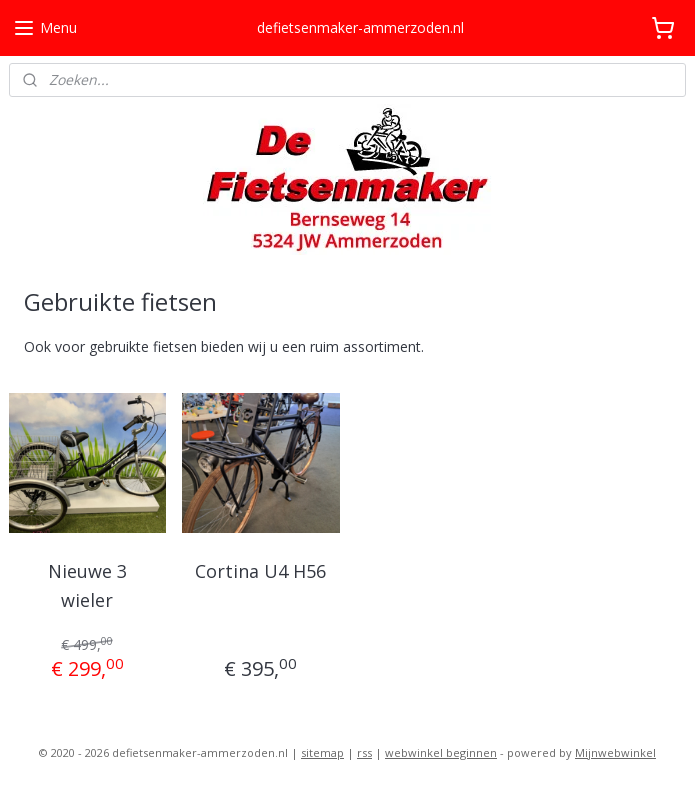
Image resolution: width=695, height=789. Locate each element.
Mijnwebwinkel (615, 752)
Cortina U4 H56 (260, 571)
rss (364, 752)
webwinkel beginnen (441, 752)
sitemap (322, 752)
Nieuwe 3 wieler (87, 585)
